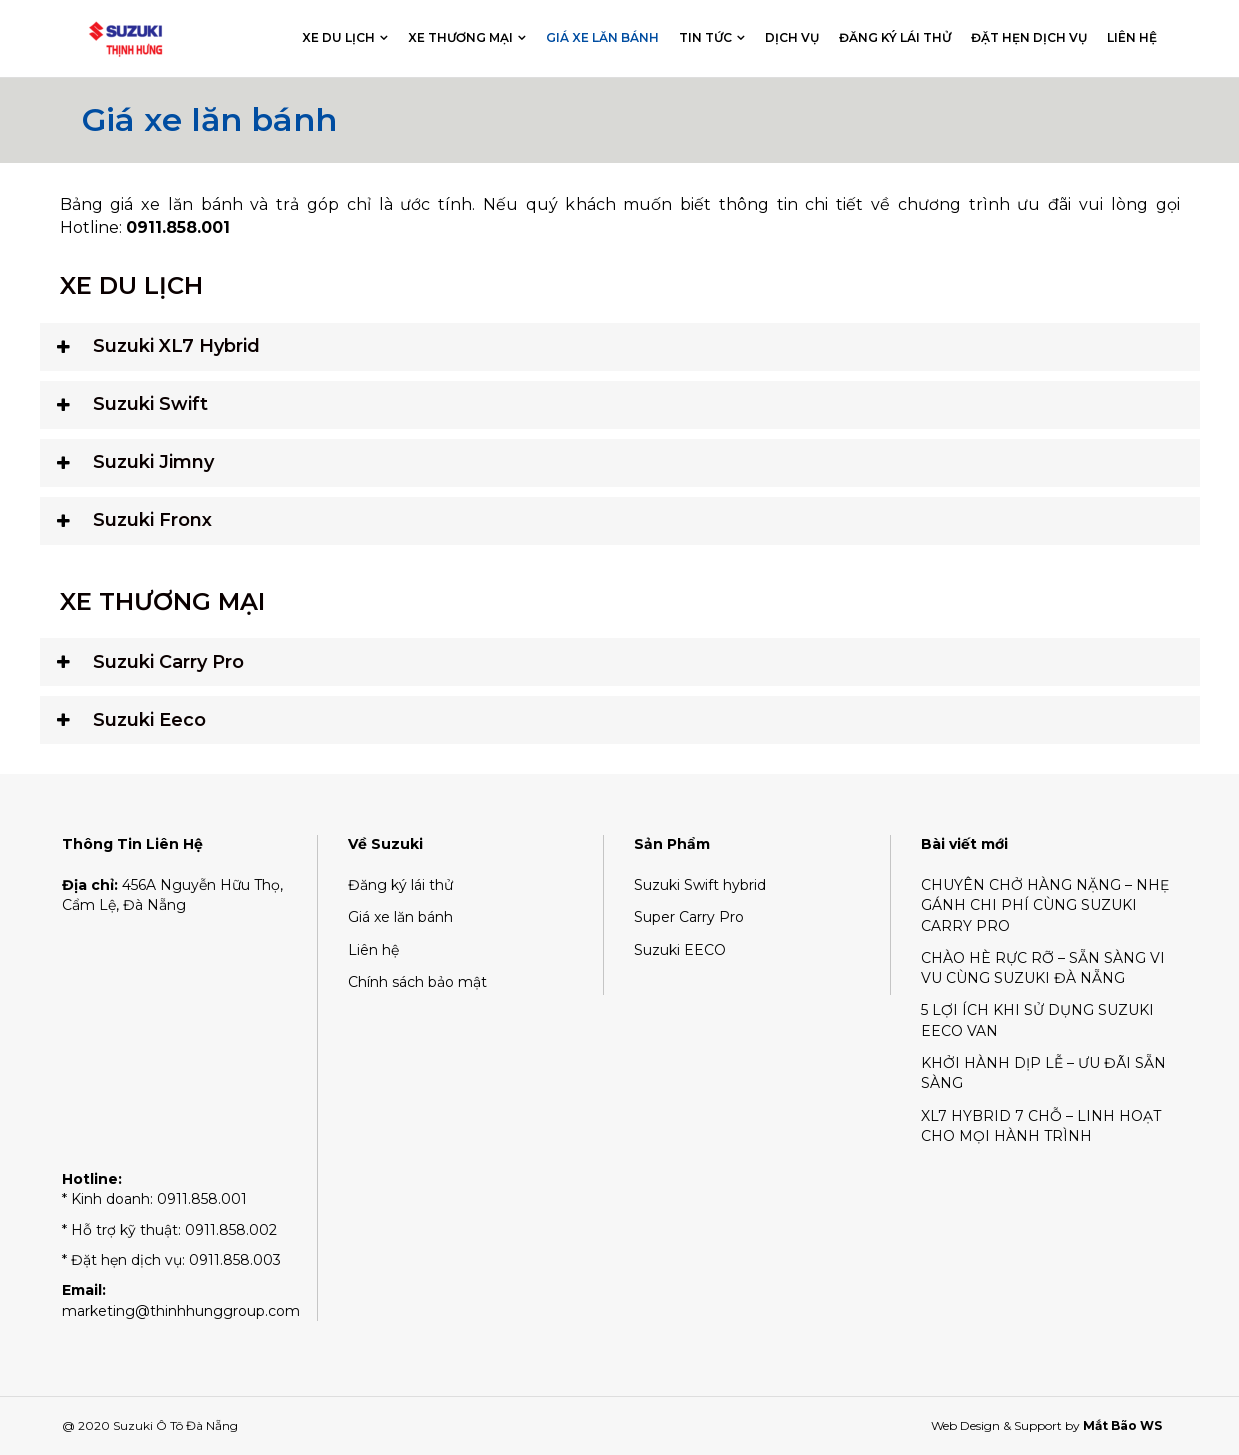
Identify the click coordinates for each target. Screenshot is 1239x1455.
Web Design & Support (996, 1425)
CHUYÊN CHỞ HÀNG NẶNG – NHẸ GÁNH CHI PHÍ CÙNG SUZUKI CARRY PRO (1045, 905)
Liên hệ (1132, 37)
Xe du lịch (338, 37)
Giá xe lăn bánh (602, 37)
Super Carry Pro (689, 917)
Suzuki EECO (680, 950)
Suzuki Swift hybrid (700, 885)
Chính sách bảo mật (417, 982)
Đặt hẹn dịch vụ (1029, 37)
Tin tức (705, 37)
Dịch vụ (792, 37)
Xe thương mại (460, 37)
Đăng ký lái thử (895, 37)
